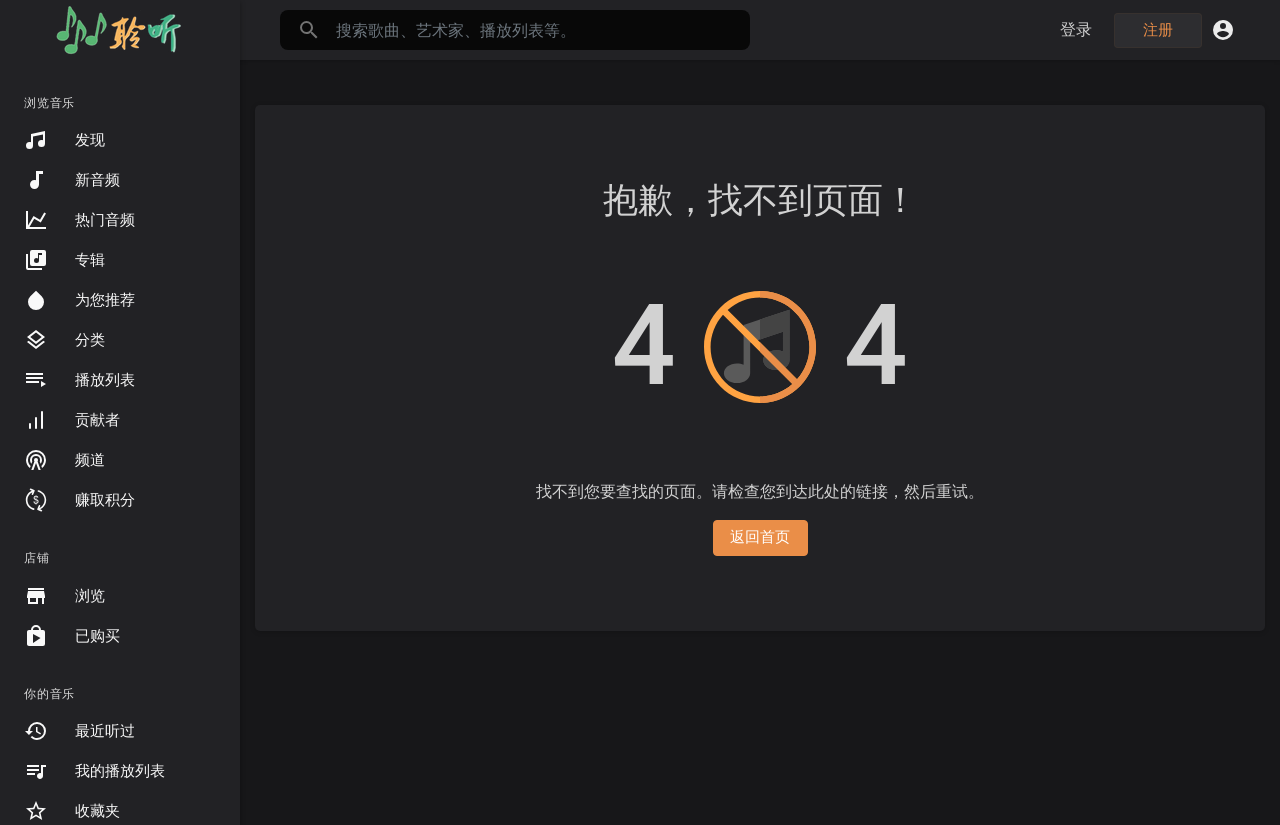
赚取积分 (79, 500)
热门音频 (79, 220)
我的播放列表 (94, 771)
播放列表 (79, 380)
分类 (64, 340)
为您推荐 (79, 300)
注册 (1158, 30)
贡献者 (72, 420)
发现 (64, 140)
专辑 (64, 260)
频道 (64, 460)
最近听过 (79, 731)
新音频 (72, 180)
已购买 (72, 636)
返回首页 (760, 537)
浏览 (64, 596)
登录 (1076, 29)
